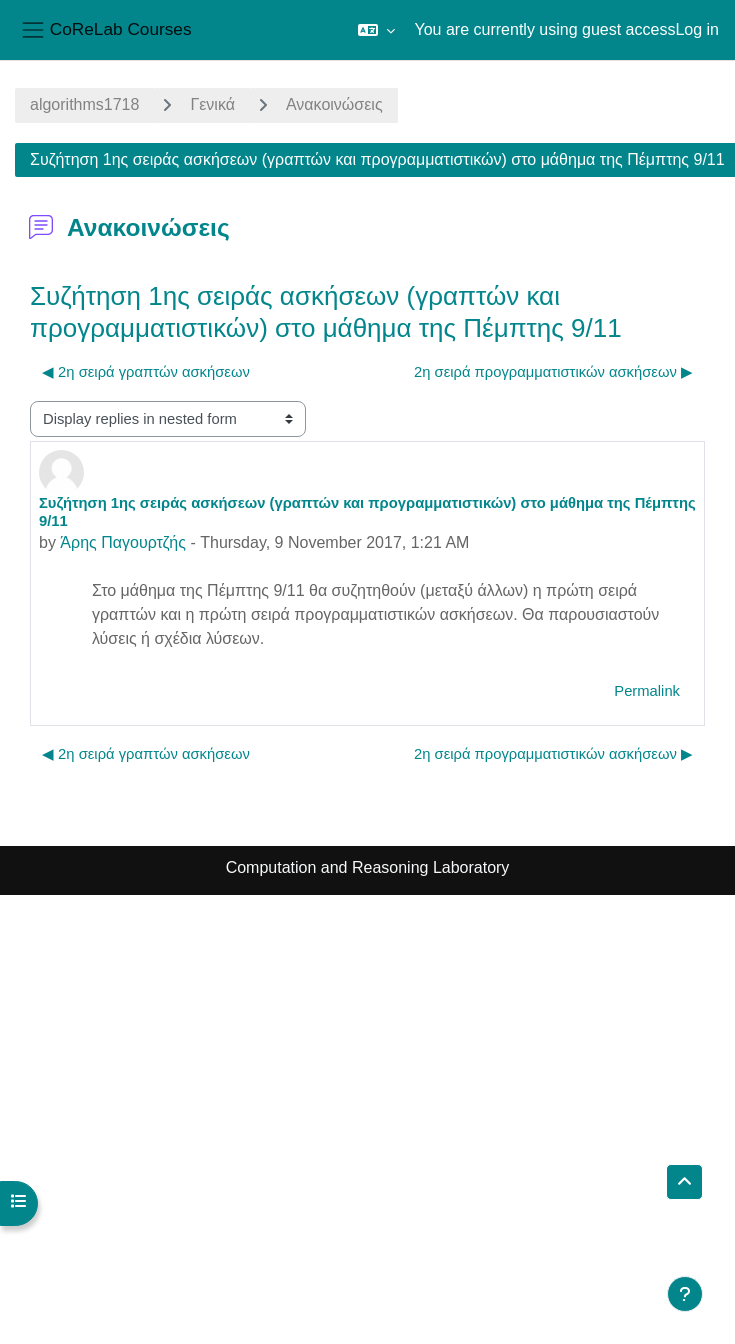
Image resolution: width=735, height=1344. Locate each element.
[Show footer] (685, 1294)
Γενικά (212, 104)
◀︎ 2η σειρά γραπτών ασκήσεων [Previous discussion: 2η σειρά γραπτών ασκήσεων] (146, 372)
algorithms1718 (84, 104)
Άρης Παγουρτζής (123, 542)
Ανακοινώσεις (334, 104)
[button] (376, 30)
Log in (697, 29)
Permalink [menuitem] (647, 691)
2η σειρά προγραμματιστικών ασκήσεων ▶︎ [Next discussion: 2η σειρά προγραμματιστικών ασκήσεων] (553, 372)
